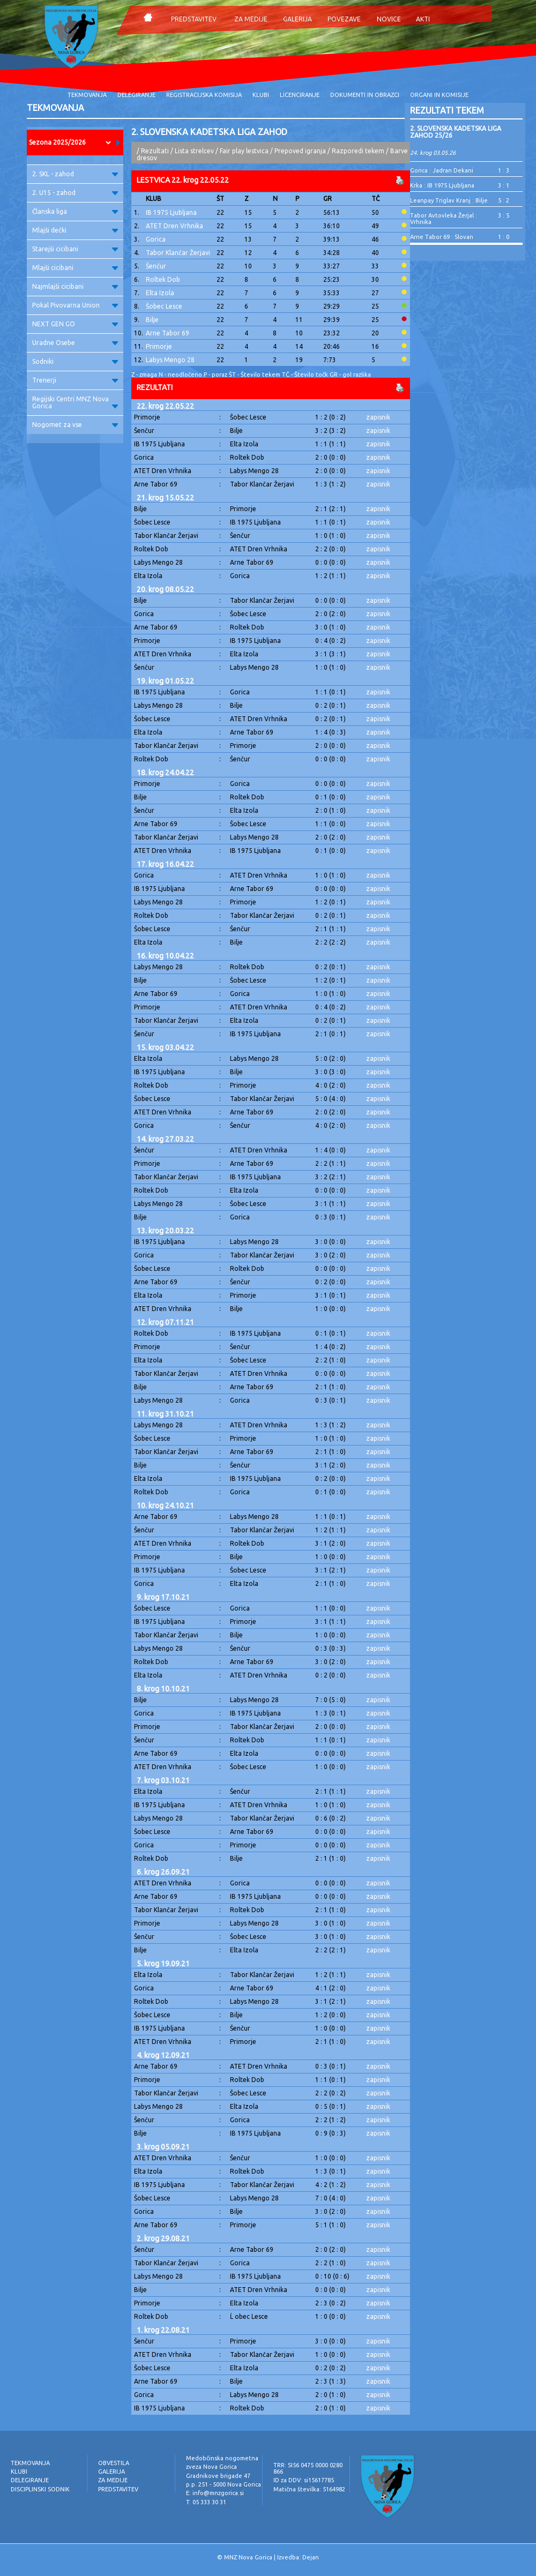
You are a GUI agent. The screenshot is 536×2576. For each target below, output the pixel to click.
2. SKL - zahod (75, 173)
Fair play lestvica (244, 150)
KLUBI (260, 95)
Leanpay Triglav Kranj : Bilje (449, 200)
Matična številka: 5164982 (309, 2489)
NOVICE (389, 19)
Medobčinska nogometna (222, 2458)
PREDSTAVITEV (194, 19)
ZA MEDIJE (250, 19)
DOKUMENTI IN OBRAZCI (364, 95)
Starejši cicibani (75, 248)
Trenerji (75, 380)
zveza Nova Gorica (211, 2466)
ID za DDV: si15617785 (303, 2480)
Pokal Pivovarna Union (75, 305)
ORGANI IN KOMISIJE (439, 95)
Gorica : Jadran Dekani (441, 170)
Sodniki (75, 361)
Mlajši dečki (75, 230)
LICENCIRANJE (299, 95)
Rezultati (155, 150)
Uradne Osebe (75, 342)
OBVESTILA (113, 2463)
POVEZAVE (344, 19)
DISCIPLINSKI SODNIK (40, 2489)
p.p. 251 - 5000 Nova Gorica (223, 2484)
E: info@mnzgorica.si (215, 2493)
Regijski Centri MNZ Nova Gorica (75, 402)
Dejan (310, 2557)
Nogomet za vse (75, 424)
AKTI (423, 19)
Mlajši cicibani (75, 267)
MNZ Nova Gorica (248, 2557)
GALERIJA (297, 19)
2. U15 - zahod (75, 192)
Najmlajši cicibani (75, 286)
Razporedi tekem (358, 150)
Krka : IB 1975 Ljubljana (442, 185)
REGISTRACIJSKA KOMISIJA (204, 95)
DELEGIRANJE (136, 95)
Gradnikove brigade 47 (218, 2476)
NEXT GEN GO (75, 323)
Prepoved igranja (300, 150)
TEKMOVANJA (87, 95)
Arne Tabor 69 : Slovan (441, 237)
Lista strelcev (194, 150)
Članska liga (75, 211)
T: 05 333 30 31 (206, 2502)
